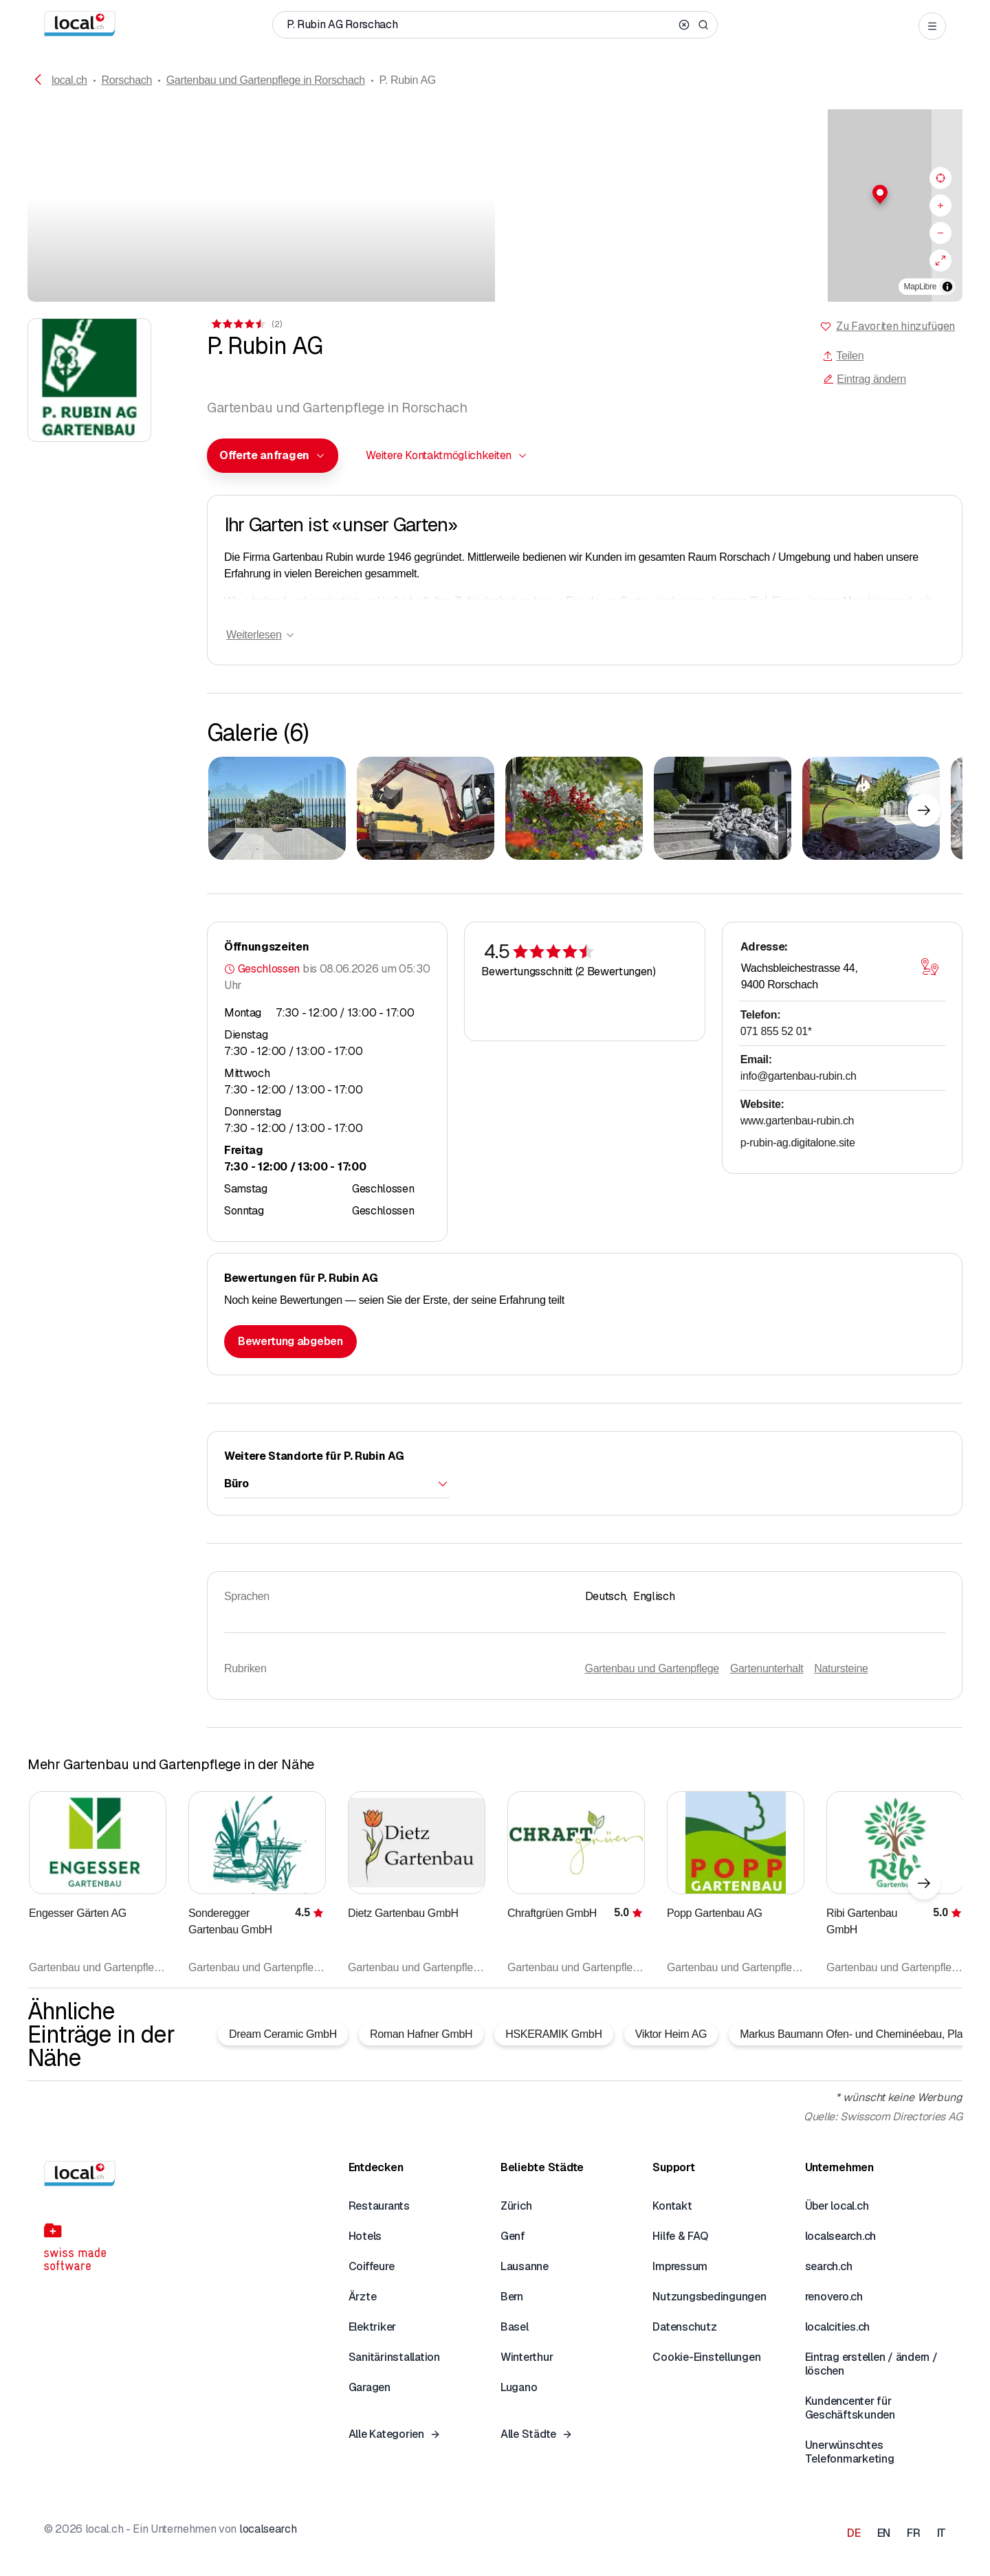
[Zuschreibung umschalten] (947, 286)
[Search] (703, 24)
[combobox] (272, 455)
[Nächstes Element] (924, 810)
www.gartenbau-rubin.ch (797, 1120)
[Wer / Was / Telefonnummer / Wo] (480, 25)
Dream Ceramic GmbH (283, 2034)
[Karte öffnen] (930, 967)
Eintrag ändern (864, 379)
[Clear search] (684, 24)
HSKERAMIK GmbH (553, 2034)
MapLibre (920, 286)
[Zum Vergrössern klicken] (277, 808)
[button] (729, 195)
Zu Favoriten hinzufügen (895, 326)
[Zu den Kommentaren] (246, 324)
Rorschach (126, 80)
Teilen (843, 356)
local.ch (69, 80)
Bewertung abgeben (290, 1341)
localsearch (267, 2529)
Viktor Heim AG (671, 2034)
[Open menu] (932, 26)
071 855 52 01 (776, 1031)
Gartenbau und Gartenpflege (652, 1668)
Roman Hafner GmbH (421, 2034)
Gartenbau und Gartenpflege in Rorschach (265, 80)
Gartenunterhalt (766, 1668)
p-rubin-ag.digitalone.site (797, 1142)
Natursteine (841, 1668)
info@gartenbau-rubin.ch (798, 1076)
